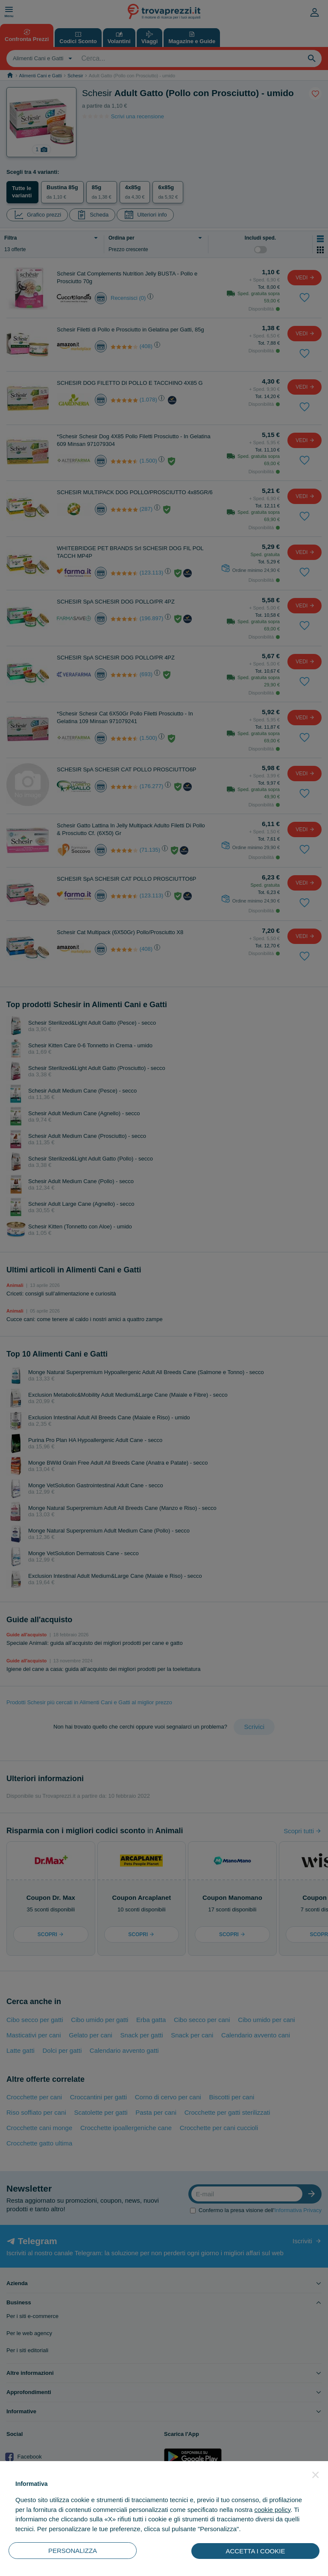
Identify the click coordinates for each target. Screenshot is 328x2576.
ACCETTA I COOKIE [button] (255, 2551)
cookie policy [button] (272, 2509)
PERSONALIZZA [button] (72, 2550)
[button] (315, 2474)
